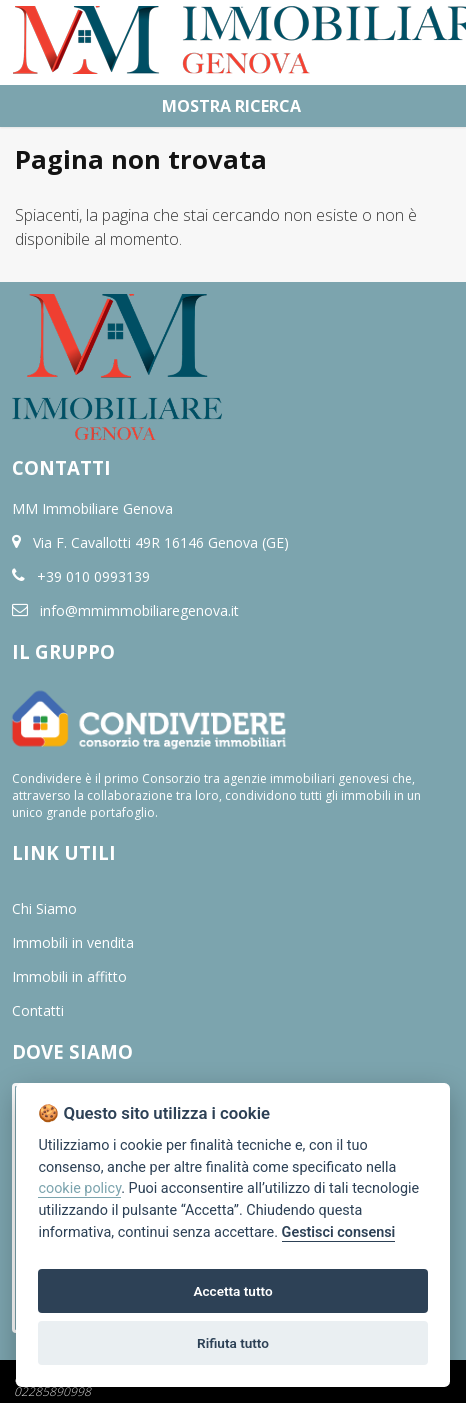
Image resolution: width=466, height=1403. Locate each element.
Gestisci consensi (339, 1232)
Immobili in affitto (69, 976)
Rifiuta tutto (233, 1343)
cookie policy (79, 1188)
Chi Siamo (44, 908)
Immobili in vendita (73, 942)
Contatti (38, 1010)
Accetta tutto (232, 1291)
